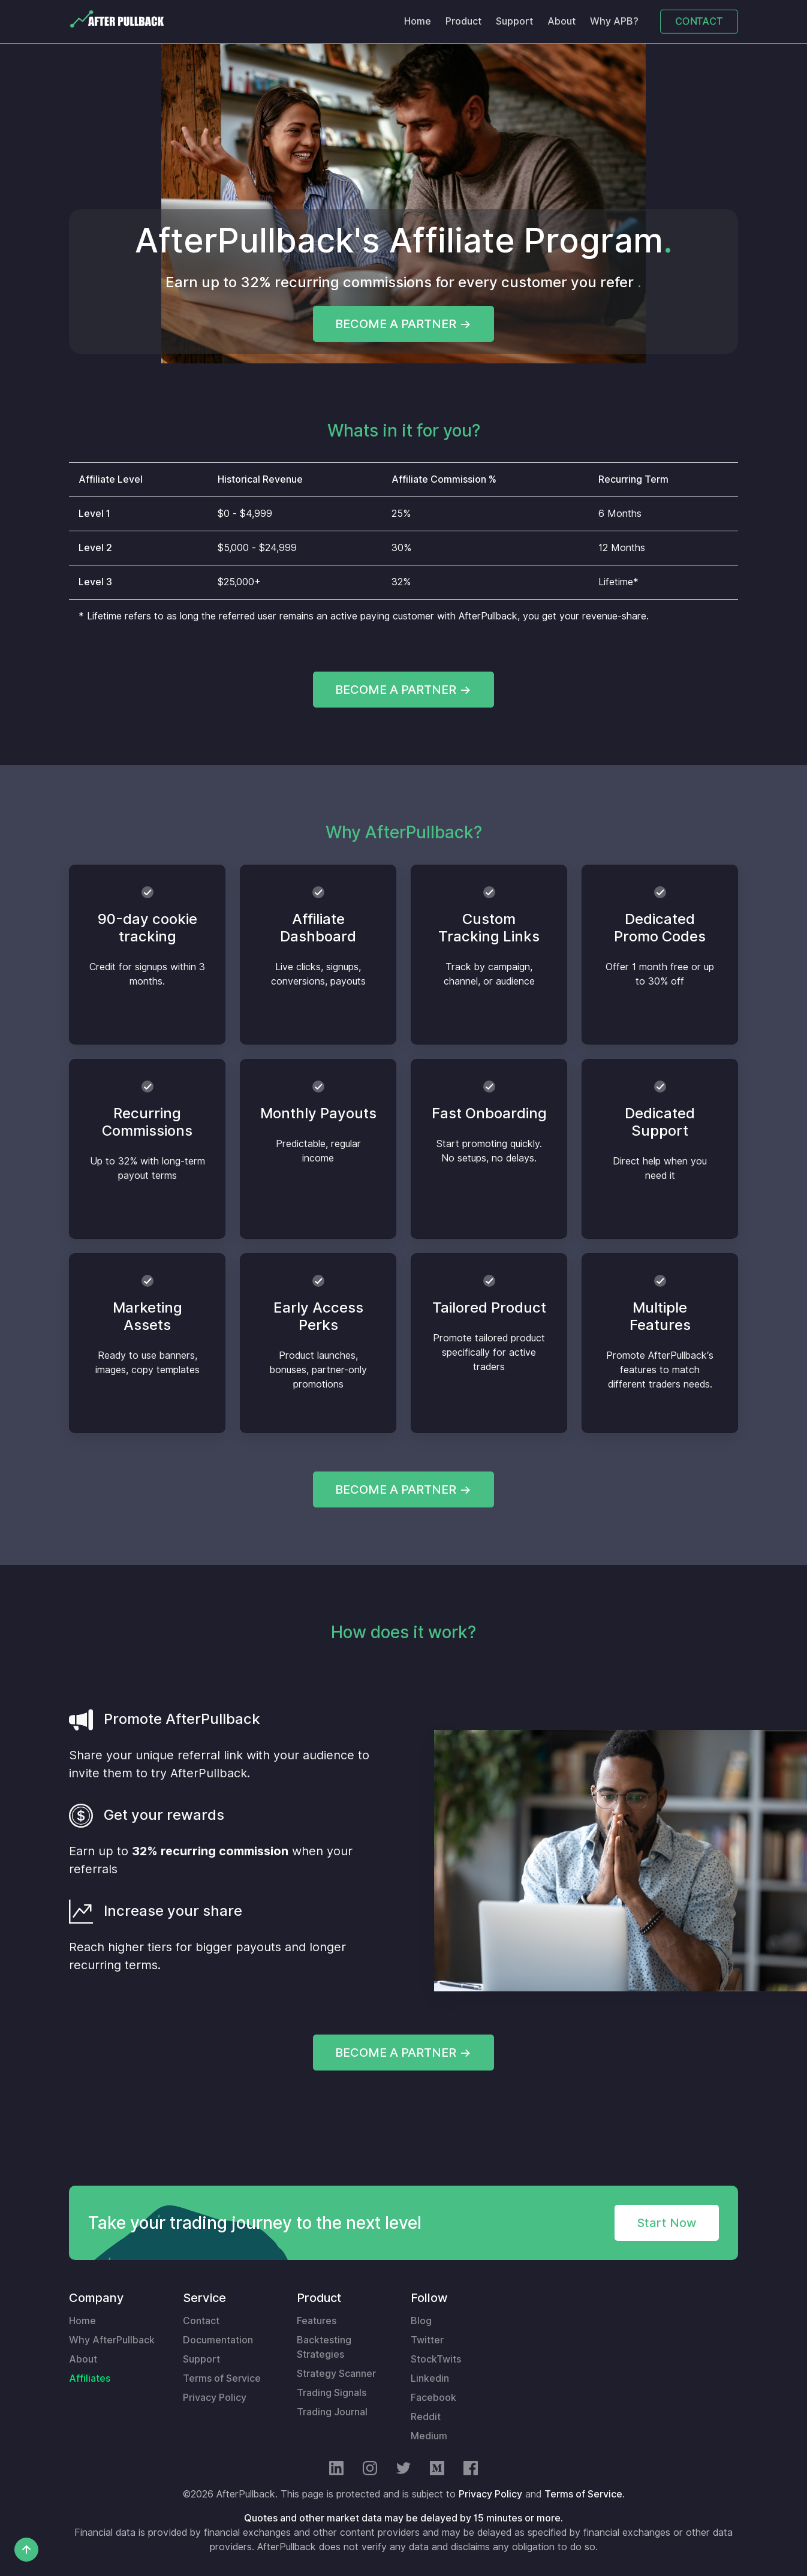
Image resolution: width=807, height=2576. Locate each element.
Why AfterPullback (112, 2340)
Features (316, 2321)
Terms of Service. (584, 2494)
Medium (429, 2436)
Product (463, 21)
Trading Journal (332, 2412)
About (561, 21)
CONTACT (699, 21)
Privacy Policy (214, 2397)
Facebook (433, 2397)
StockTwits (436, 2359)
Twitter (427, 2340)
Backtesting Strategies (324, 2347)
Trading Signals (331, 2393)
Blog (421, 2321)
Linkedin (430, 2378)
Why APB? (614, 21)
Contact (201, 2321)
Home (417, 21)
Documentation (218, 2340)
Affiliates (89, 2378)
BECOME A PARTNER (395, 324)
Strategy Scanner (336, 2373)
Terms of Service (222, 2378)
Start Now (667, 2223)
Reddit (426, 2416)
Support (514, 21)
